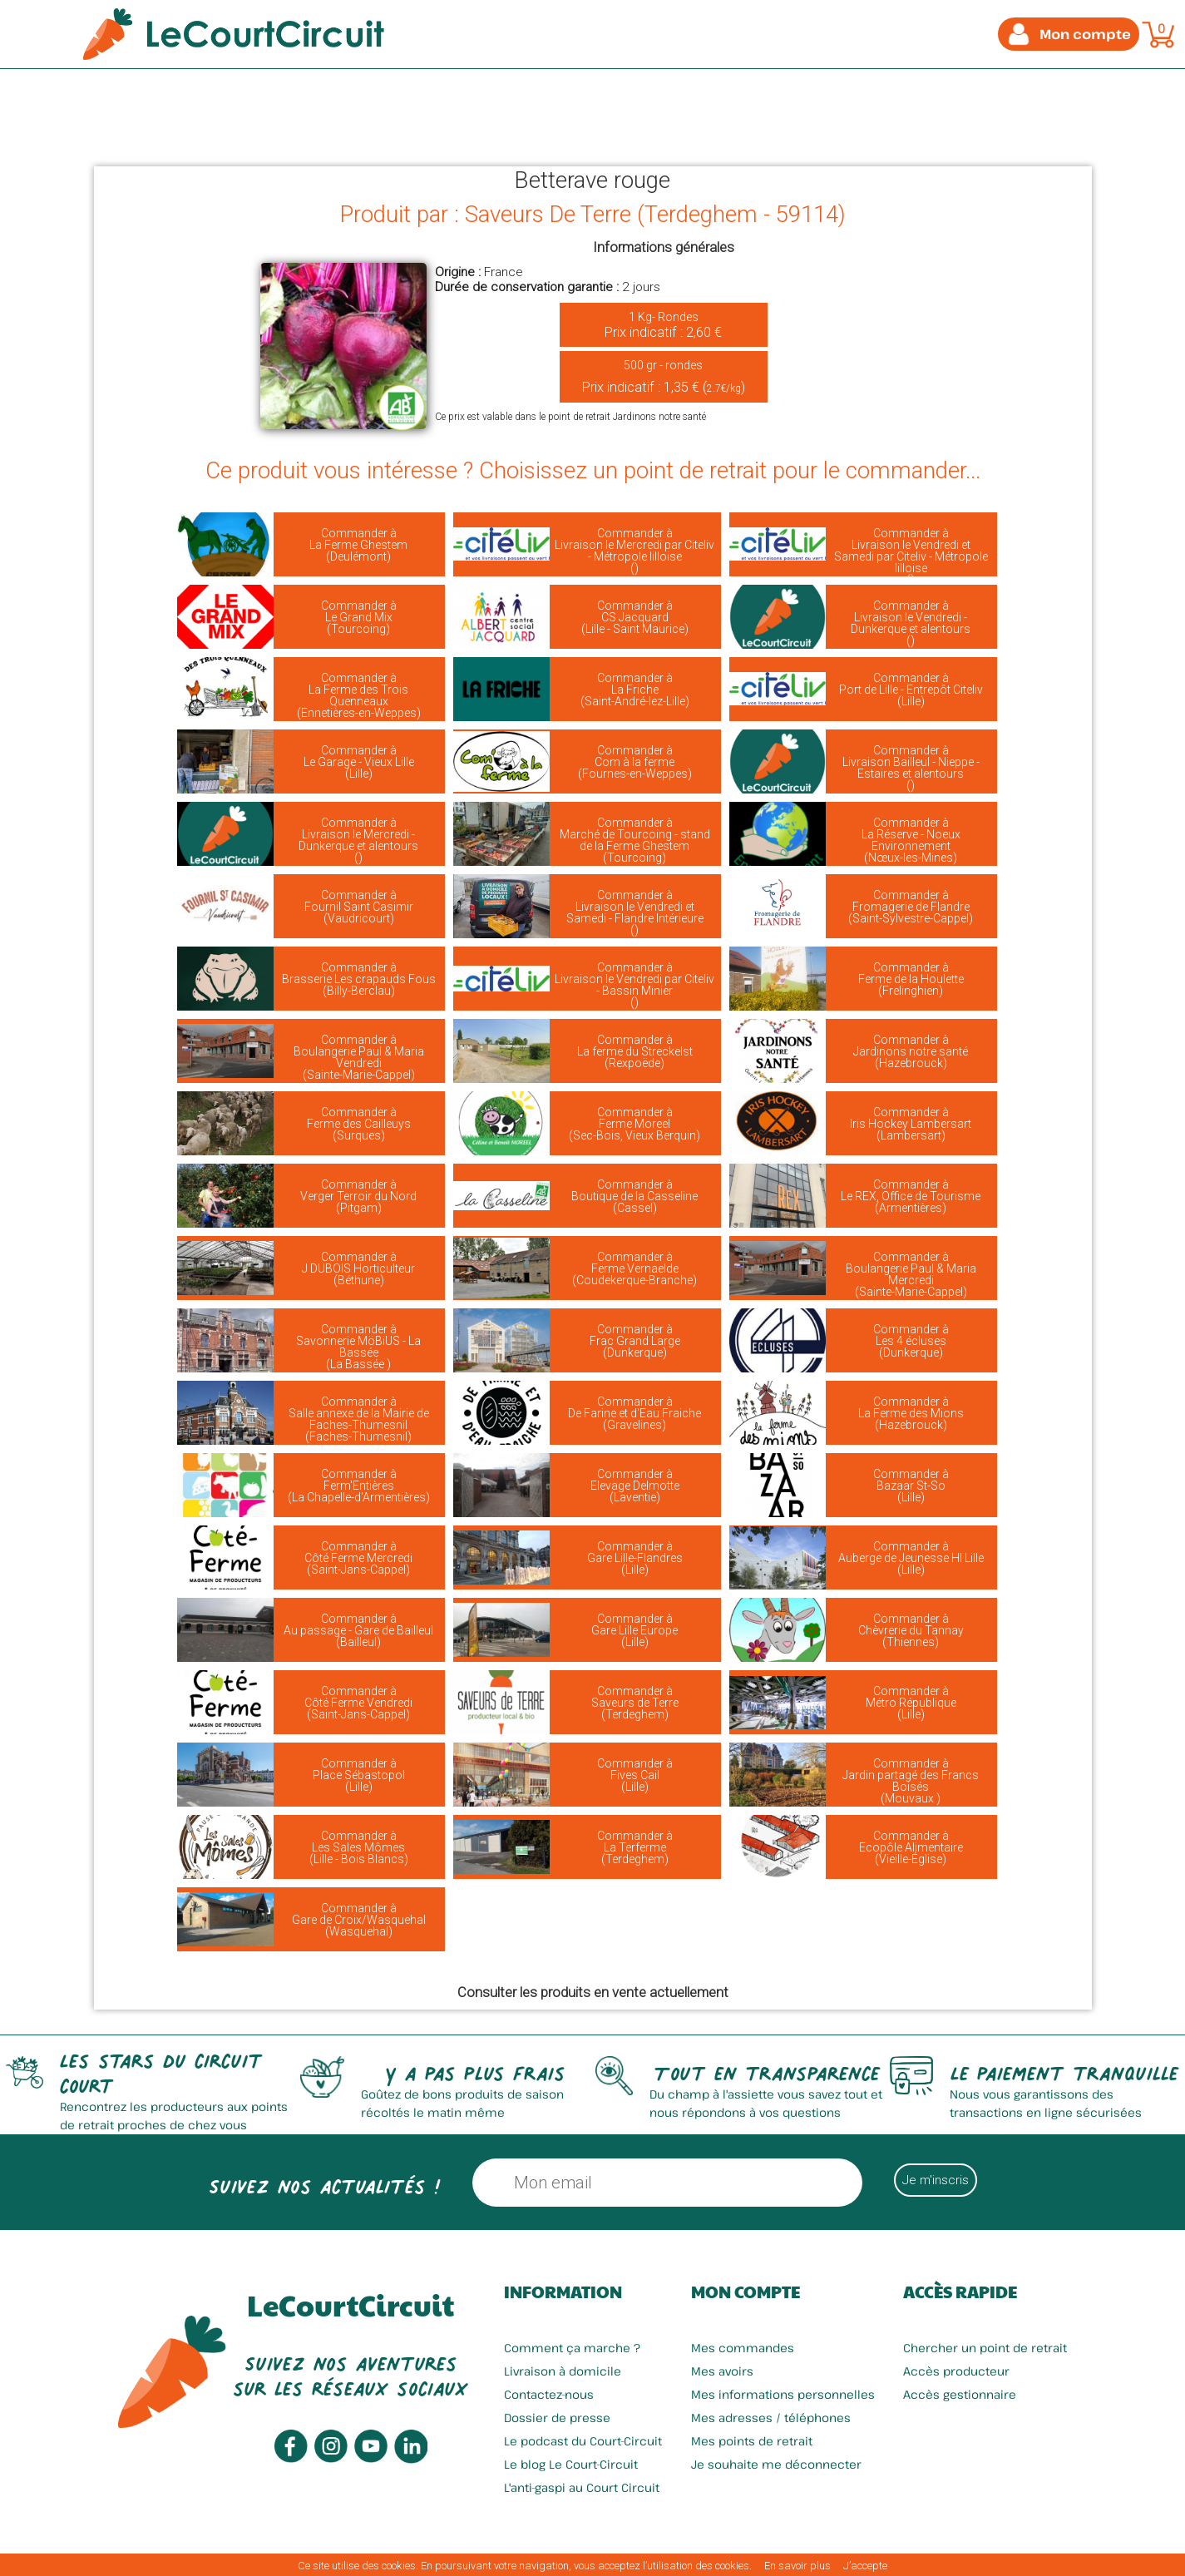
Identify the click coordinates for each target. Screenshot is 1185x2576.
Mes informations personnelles (783, 2394)
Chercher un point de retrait (985, 2348)
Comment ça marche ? (572, 2348)
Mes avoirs (722, 2371)
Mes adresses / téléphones (771, 2417)
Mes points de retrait (751, 2441)
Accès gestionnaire (959, 2394)
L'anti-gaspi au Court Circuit (581, 2487)
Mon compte (745, 2291)
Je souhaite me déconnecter (776, 2464)
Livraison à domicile (562, 2371)
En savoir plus (797, 2565)
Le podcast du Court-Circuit (583, 2441)
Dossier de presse (557, 2417)
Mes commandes (742, 2348)
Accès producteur (956, 2371)
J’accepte (865, 2565)
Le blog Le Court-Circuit (571, 2464)
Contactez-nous (549, 2394)
